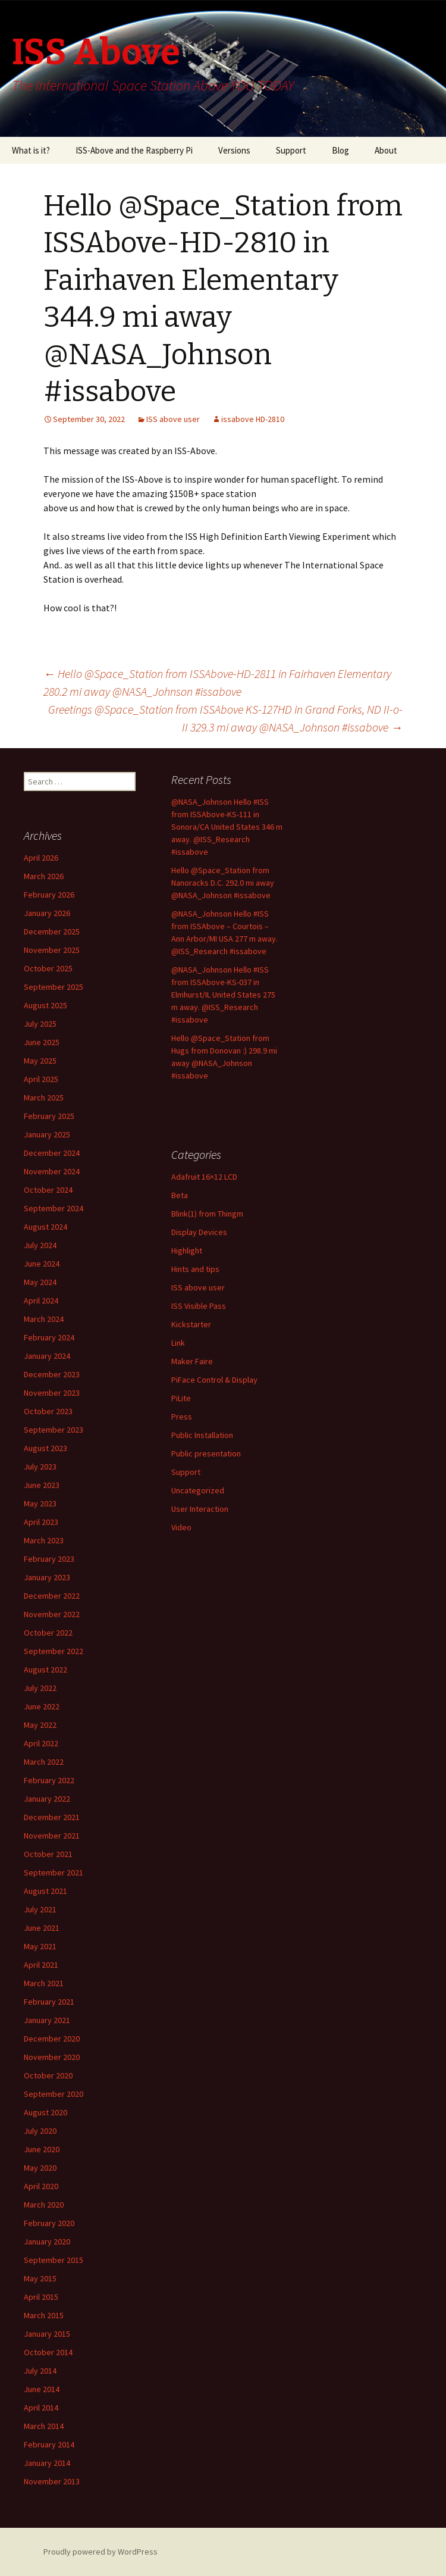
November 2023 (52, 1392)
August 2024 (45, 1226)
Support (291, 150)
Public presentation (206, 1453)
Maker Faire (192, 1361)
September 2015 (53, 2260)
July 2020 (40, 2130)
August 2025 (45, 1005)
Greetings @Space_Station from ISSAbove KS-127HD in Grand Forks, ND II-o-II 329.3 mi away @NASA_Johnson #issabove (225, 718)
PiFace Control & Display (214, 1379)
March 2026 (44, 876)
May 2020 (40, 2167)
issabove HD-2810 (252, 419)
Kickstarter (191, 1324)
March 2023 (44, 1540)
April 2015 (41, 2296)
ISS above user (173, 419)
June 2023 (41, 1485)
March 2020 (44, 2204)
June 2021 (41, 1927)
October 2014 (48, 2352)
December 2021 (52, 1817)
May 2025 (40, 1060)
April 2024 (41, 1300)
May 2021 (40, 1946)
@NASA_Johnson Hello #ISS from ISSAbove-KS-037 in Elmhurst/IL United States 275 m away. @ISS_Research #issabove (223, 994)
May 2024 (40, 1282)
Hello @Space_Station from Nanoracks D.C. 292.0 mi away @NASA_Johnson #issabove (222, 883)
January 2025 (47, 1134)
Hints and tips (195, 1269)
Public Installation (202, 1435)
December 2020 (52, 2038)
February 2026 (49, 894)
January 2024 (47, 1355)
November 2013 (52, 2481)
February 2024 (49, 1337)
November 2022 (52, 1614)
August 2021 (45, 1891)
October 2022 (48, 1632)
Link (178, 1342)
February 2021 (49, 2001)
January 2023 (47, 1577)
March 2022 (44, 1761)
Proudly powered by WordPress (100, 2551)
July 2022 (40, 1688)
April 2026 (41, 857)
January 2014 (47, 2463)
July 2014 (40, 2370)
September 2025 (53, 986)
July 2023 (40, 1466)
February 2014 (49, 2444)
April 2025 (41, 1079)
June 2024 (41, 1263)
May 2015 (40, 2278)
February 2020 (49, 2223)
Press (181, 1416)
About (386, 150)
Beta (179, 1195)
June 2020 (41, 2149)
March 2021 (44, 1983)
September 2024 (53, 1208)
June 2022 (41, 1706)
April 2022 (41, 1743)
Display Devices (199, 1232)
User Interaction (199, 1508)
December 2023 (52, 1374)
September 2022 (53, 1651)
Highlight (186, 1250)
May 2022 (40, 1725)
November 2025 (52, 950)
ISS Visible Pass (198, 1305)
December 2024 (52, 1153)
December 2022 (52, 1595)
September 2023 (53, 1429)
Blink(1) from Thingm (207, 1213)
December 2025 (52, 931)
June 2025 (41, 1042)
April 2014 (41, 2407)
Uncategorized (197, 1490)
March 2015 (44, 2315)
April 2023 (41, 1522)
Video (181, 1527)
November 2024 (52, 1171)
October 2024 (48, 1189)
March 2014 (44, 2426)
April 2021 (41, 1964)
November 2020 (52, 2057)
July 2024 (40, 1245)
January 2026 (47, 913)
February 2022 (49, 1780)
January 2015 (47, 2333)
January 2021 (47, 2020)
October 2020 (48, 2075)
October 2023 (48, 1411)
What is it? (31, 150)
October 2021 (48, 1854)
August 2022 (45, 1669)
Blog (340, 150)
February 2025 (49, 1116)
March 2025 (44, 1097)
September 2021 (53, 1872)
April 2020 (41, 2186)
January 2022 (47, 1798)
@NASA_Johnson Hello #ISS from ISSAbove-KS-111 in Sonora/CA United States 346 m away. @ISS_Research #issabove (226, 826)
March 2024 (44, 1319)
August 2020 (45, 2112)
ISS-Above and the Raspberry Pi (134, 150)
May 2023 (40, 1503)
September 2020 (53, 2094)
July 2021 (40, 1909)
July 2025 (40, 1023)
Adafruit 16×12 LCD (204, 1176)
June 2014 (41, 2389)
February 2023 (49, 1558)
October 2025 (48, 968)
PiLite (181, 1398)
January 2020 (47, 2241)
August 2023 (45, 1448)
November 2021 (52, 1835)
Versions (234, 150)
